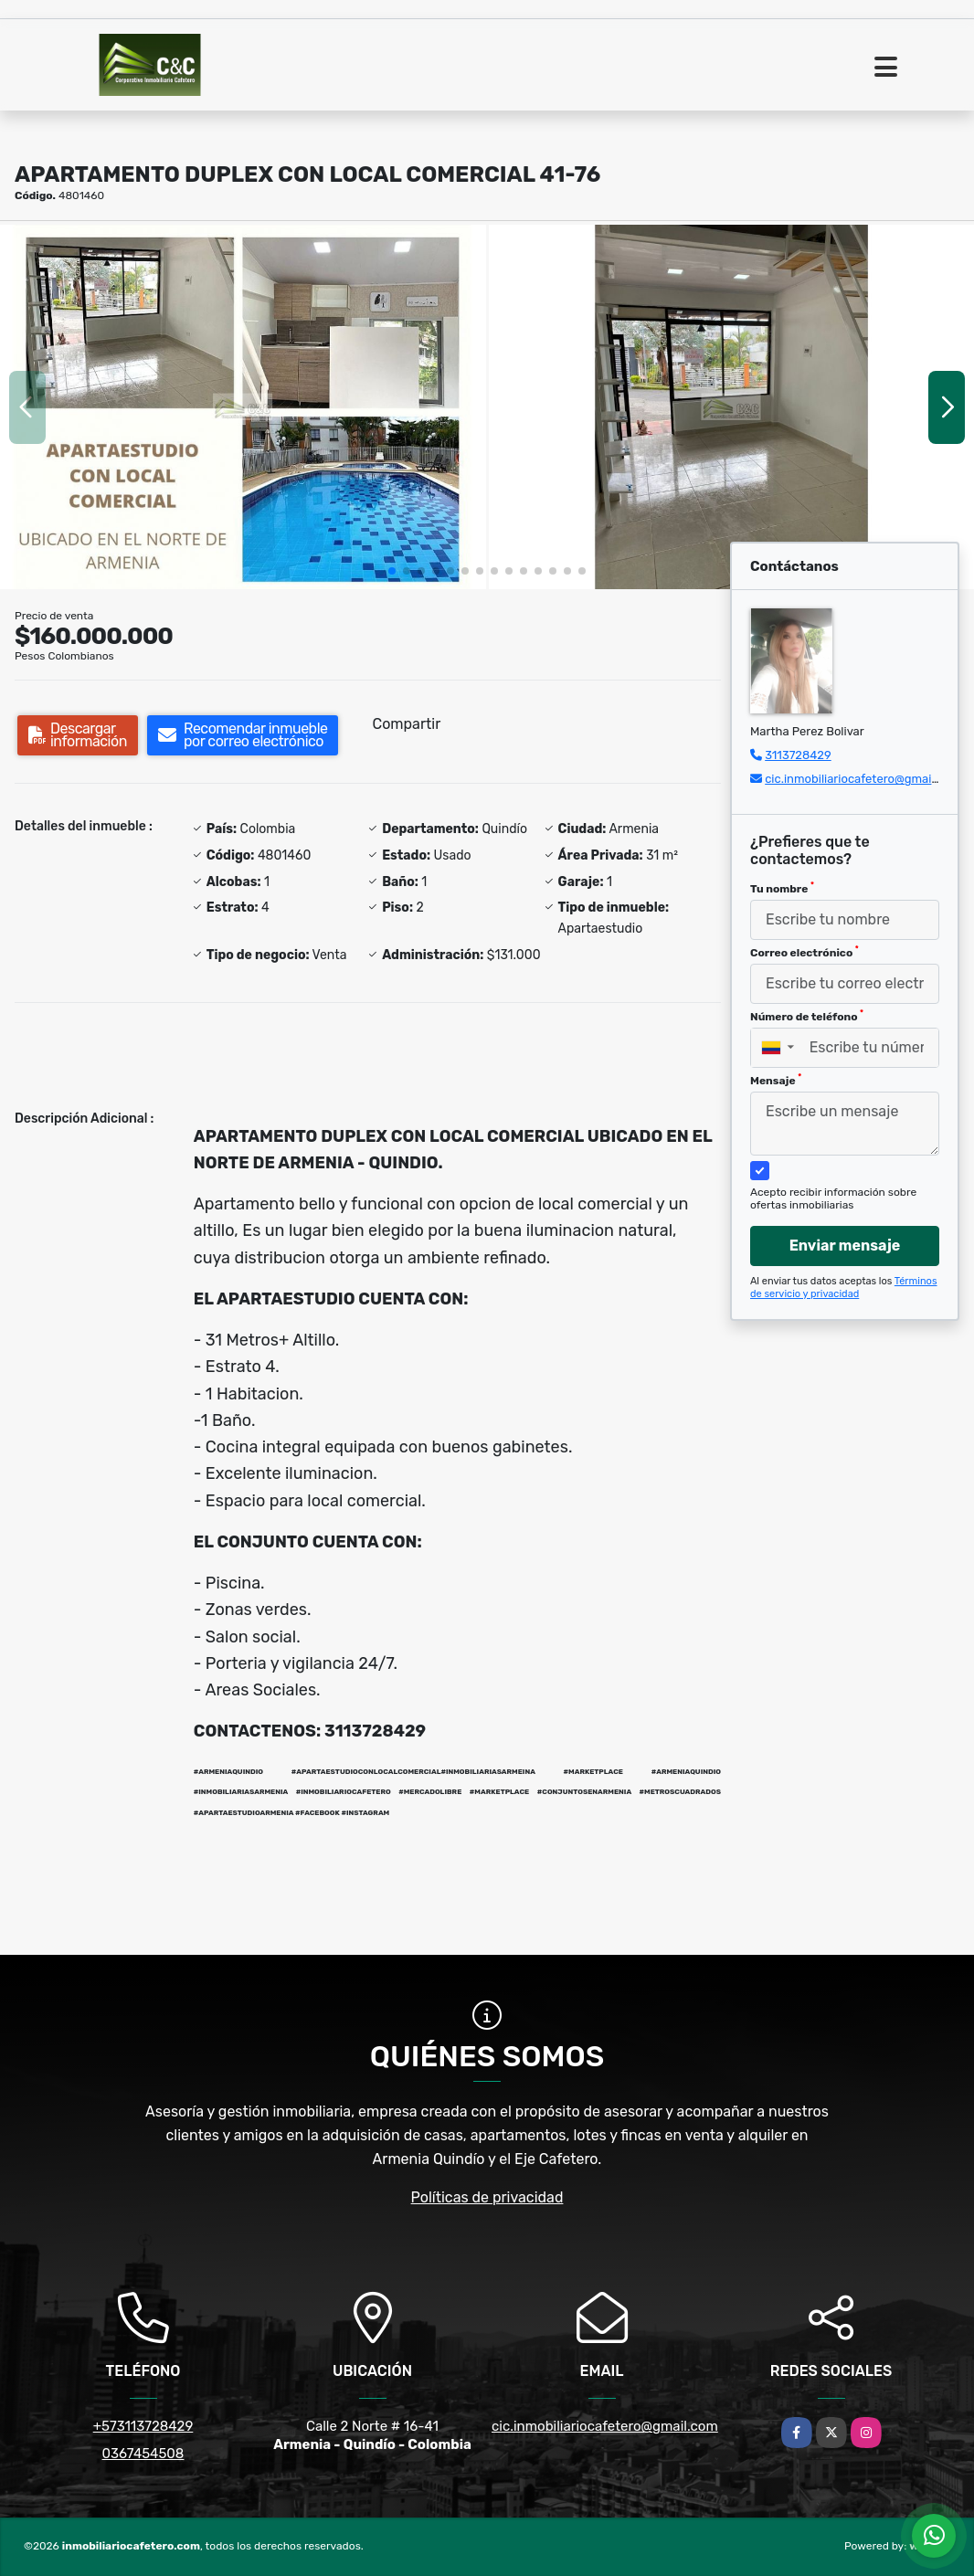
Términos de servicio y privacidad (843, 1287)
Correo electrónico (804, 952)
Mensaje (775, 1079)
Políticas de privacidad (487, 2197)
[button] (392, 571)
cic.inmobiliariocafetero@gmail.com (863, 779)
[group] (243, 407)
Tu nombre (782, 888)
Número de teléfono (806, 1015)
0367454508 (143, 2453)
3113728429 (798, 755)
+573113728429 (143, 2426)
